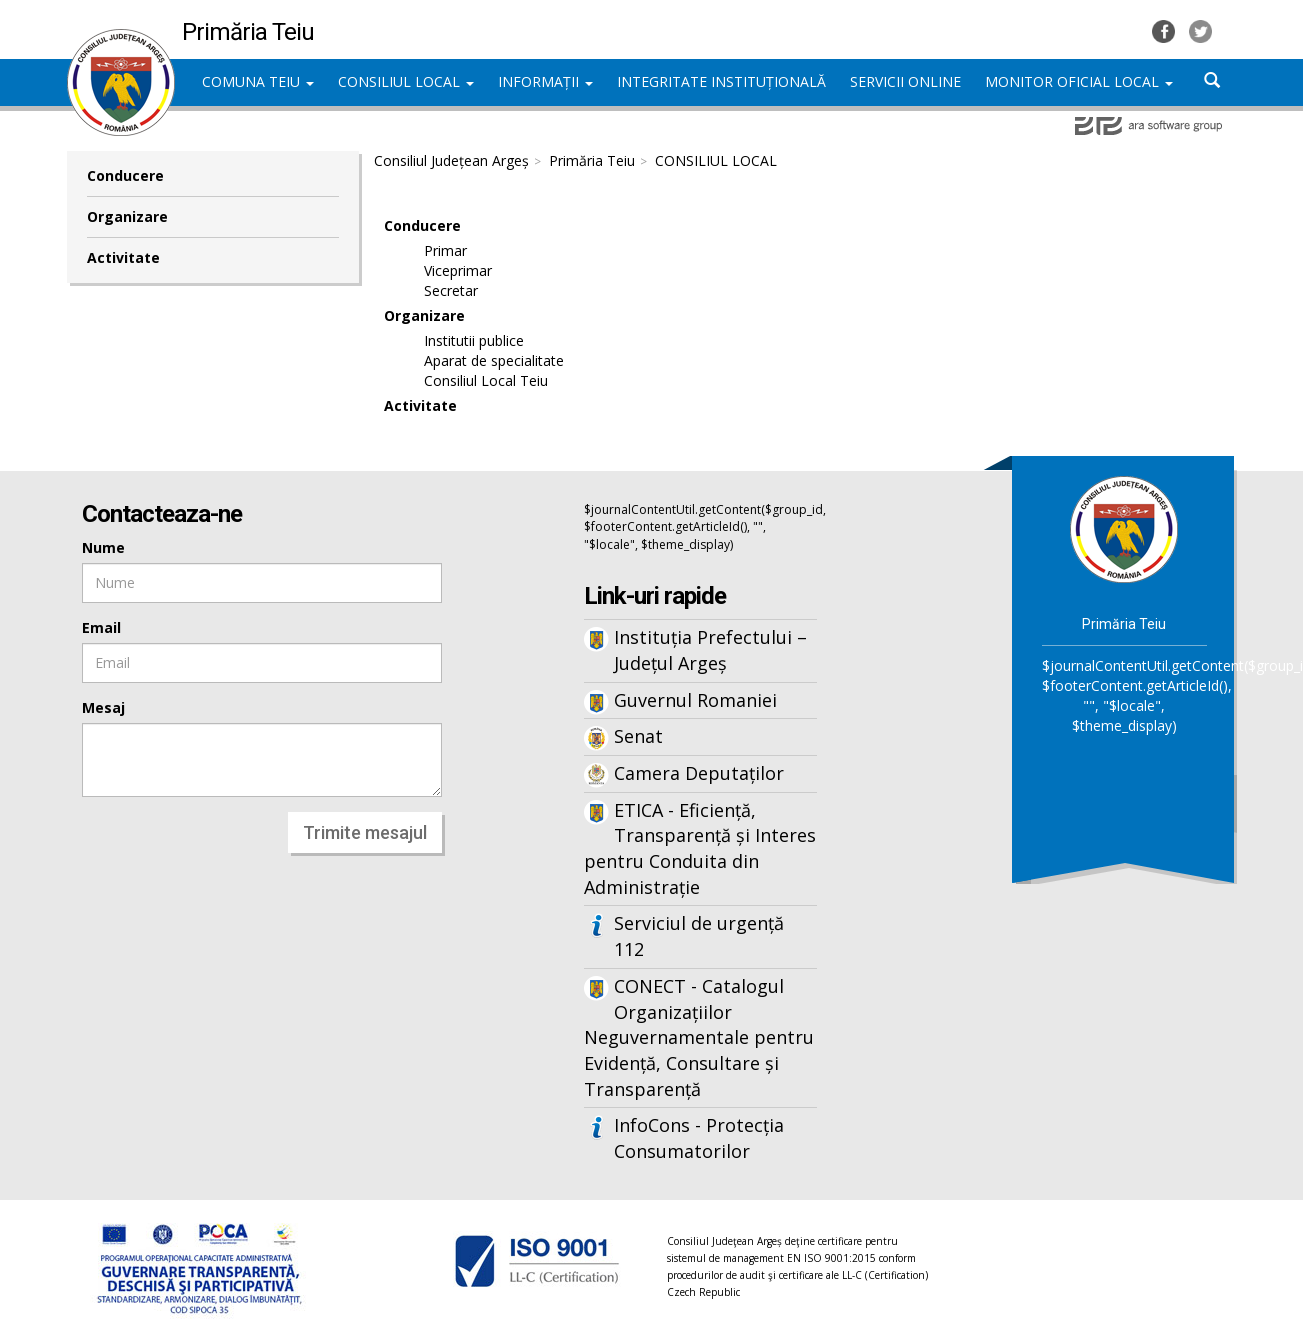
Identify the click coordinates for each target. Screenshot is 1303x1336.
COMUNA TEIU (258, 81)
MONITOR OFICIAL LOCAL (1079, 81)
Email (101, 627)
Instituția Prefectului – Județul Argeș (710, 650)
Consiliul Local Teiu (486, 380)
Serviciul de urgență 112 (699, 936)
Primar (445, 250)
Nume (103, 547)
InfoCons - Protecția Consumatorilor (699, 1138)
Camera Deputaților (699, 773)
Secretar (451, 290)
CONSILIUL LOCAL (406, 81)
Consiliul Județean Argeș (451, 160)
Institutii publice (474, 340)
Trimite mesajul (365, 832)
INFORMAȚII (545, 81)
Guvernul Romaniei (695, 700)
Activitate (123, 257)
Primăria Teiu (592, 160)
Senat (638, 736)
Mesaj (103, 707)
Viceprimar (458, 270)
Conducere (125, 175)
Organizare (127, 216)
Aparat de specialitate (494, 360)
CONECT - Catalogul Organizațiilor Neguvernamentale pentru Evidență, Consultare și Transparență (699, 1037)
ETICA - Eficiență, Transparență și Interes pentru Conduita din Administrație (700, 848)
